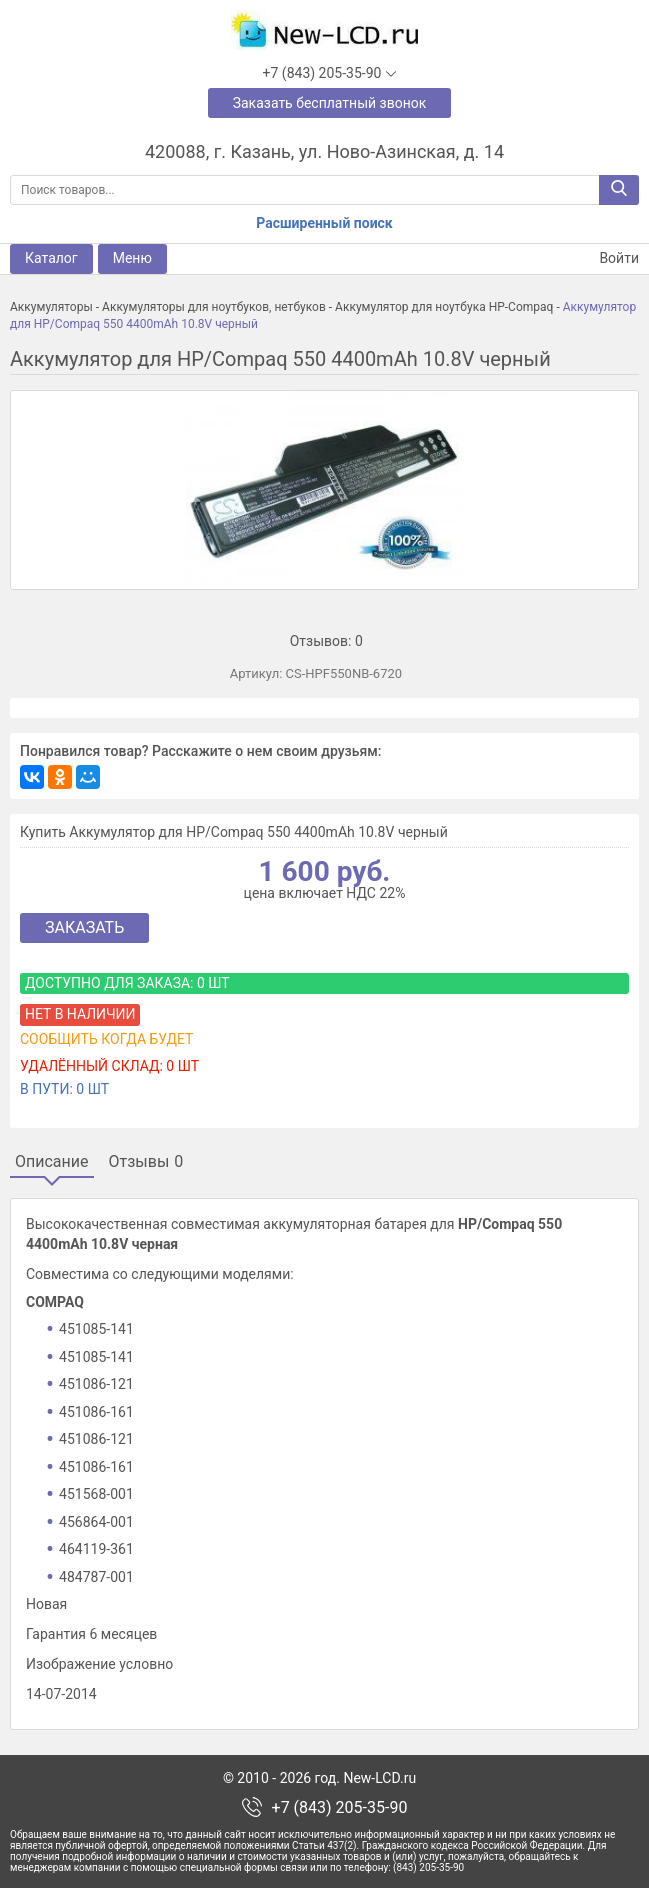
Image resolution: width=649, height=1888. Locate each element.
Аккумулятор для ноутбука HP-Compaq (444, 307)
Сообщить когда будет (106, 1039)
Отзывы (146, 1162)
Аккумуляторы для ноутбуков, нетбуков (214, 307)
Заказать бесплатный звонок (330, 103)
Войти (607, 258)
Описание (52, 1162)
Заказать (84, 927)
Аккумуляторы (51, 307)
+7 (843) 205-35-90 (340, 1808)
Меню (132, 258)
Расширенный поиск (324, 223)
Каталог (51, 258)
